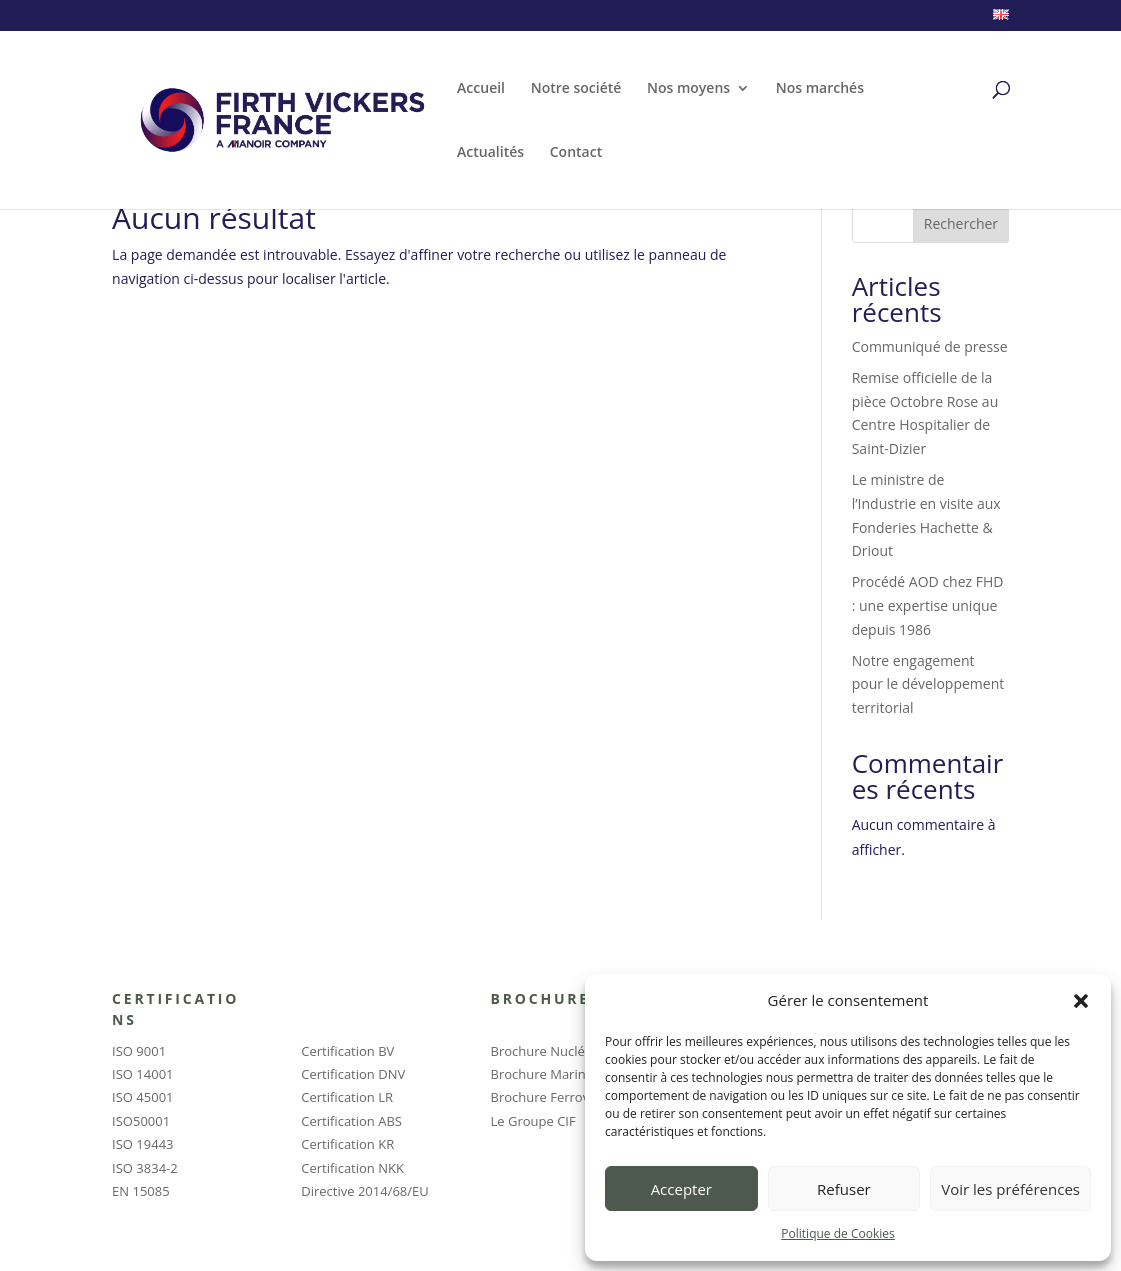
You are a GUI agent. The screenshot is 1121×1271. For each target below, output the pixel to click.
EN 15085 (141, 1191)
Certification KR (347, 1144)
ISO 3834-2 (145, 1168)
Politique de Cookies (837, 1233)
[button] (1081, 1001)
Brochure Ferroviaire (553, 1097)
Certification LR (347, 1097)
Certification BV (347, 1051)
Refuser (844, 1189)
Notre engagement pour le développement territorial (928, 684)
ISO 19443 (142, 1144)
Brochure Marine (542, 1074)
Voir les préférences (1010, 1189)
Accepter (681, 1189)
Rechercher (961, 223)
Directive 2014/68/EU (364, 1191)
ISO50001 (141, 1121)
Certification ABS (351, 1121)
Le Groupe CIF (533, 1121)
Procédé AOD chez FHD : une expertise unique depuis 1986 (928, 605)
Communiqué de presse (930, 346)
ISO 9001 (139, 1051)
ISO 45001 (142, 1097)
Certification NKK (352, 1168)
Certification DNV (353, 1074)
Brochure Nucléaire (549, 1051)
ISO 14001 (142, 1074)
